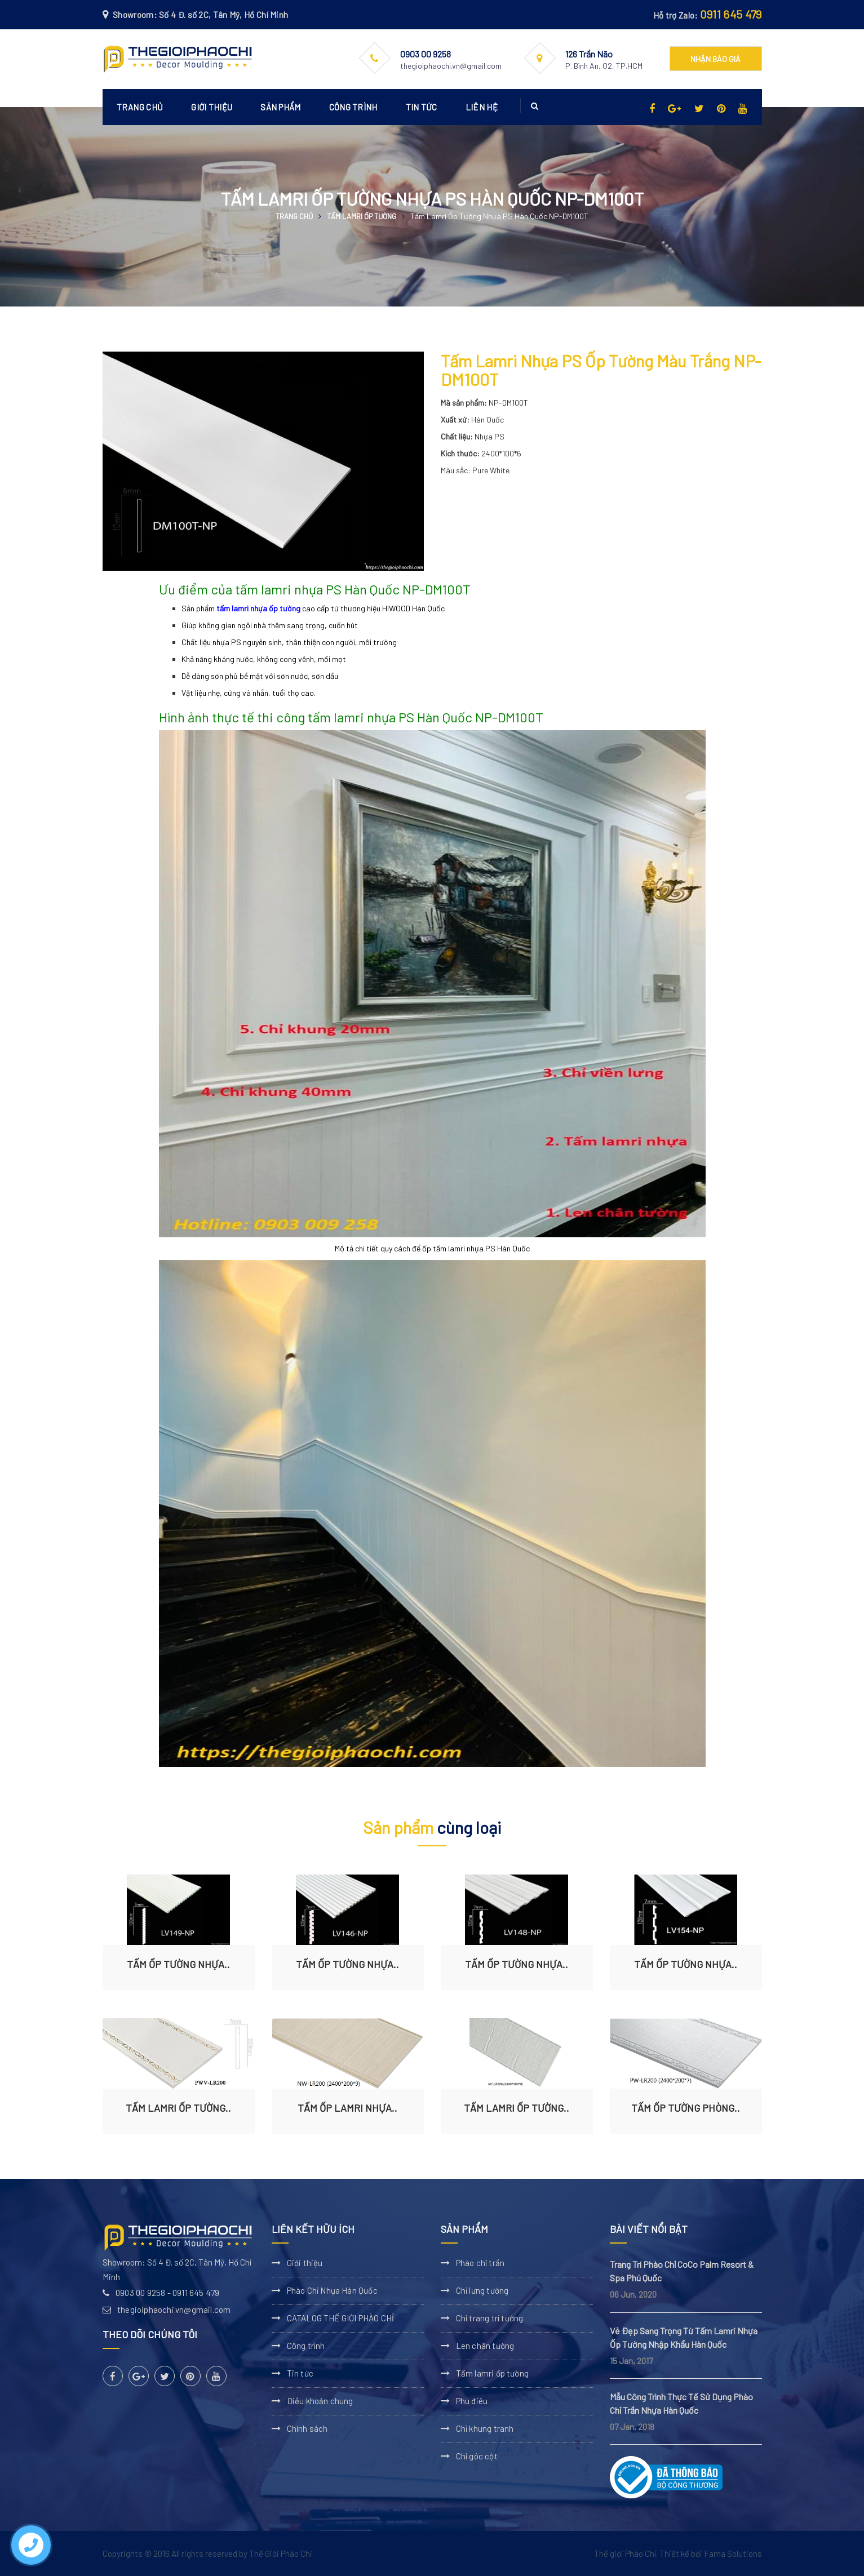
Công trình (353, 107)
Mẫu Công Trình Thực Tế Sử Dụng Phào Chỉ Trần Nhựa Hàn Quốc (681, 2403)
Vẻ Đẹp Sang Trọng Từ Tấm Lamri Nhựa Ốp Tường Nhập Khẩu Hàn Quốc (683, 2337)
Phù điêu (472, 2401)
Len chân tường (485, 2345)
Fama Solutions (733, 2553)
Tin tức (421, 107)
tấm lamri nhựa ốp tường (258, 608)
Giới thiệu (211, 107)
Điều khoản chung (320, 2401)
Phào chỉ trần (480, 2263)
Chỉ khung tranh (485, 2428)
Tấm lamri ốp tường (361, 216)
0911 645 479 (731, 14)
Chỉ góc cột (477, 2456)
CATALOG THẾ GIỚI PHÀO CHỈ (341, 2318)
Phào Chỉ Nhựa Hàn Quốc (332, 2290)
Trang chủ (140, 107)
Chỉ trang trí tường (490, 2318)
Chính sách (307, 2428)
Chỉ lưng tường (482, 2290)
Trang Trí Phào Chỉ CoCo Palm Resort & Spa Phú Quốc (682, 2271)
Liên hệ (482, 107)
